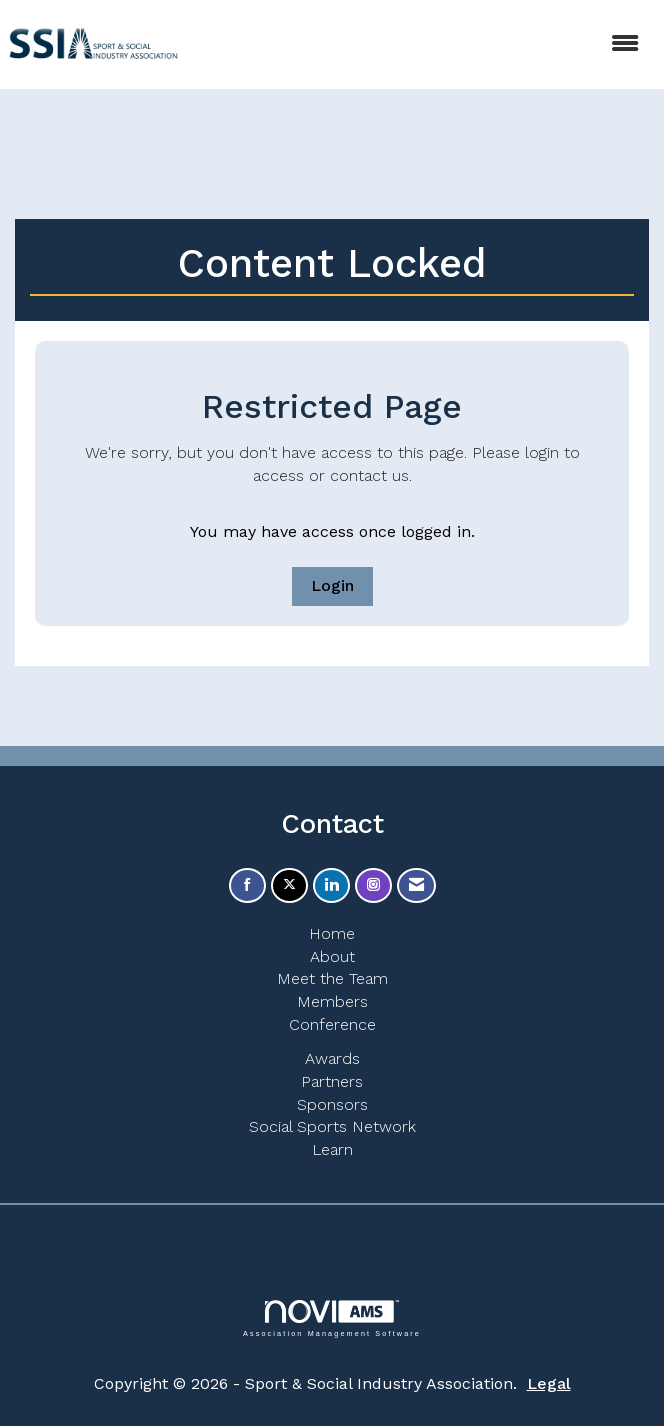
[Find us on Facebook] (247, 885)
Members (332, 1001)
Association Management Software (332, 1318)
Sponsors (332, 1104)
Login (332, 585)
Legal (549, 1383)
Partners (332, 1081)
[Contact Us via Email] (416, 885)
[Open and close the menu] (423, 44)
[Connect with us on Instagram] (373, 885)
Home (332, 933)
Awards (332, 1058)
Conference (332, 1024)
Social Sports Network (332, 1126)
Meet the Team (332, 978)
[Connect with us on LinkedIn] (331, 885)
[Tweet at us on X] (289, 885)
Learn (332, 1149)
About (332, 956)
